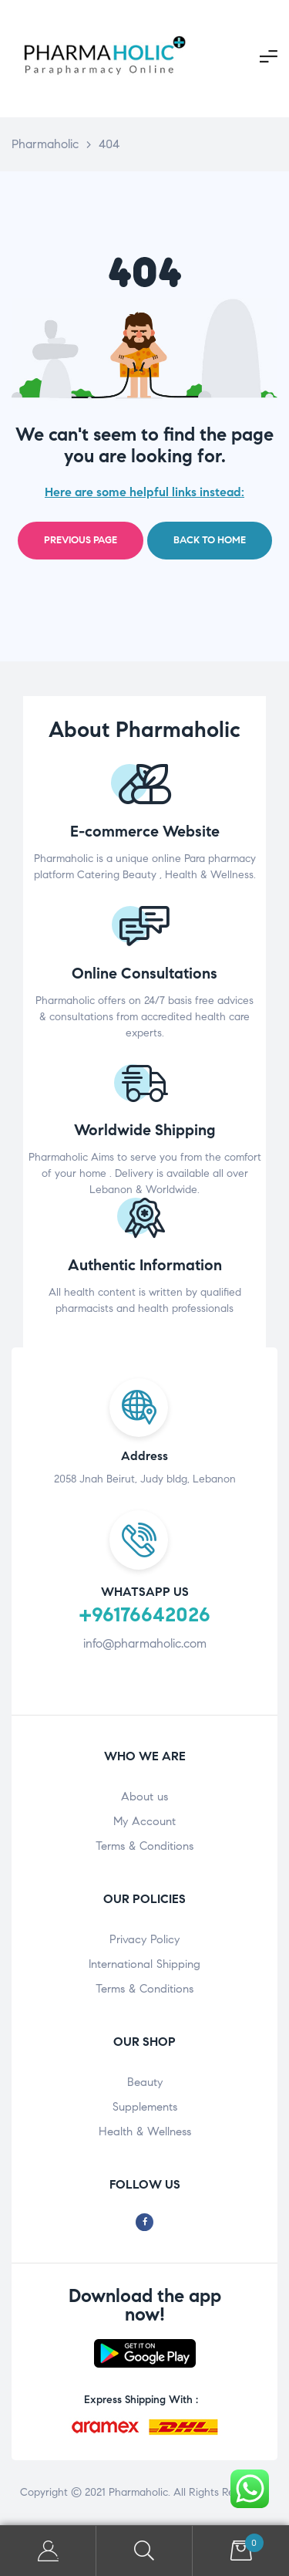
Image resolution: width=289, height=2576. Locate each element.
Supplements (145, 2107)
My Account (144, 1821)
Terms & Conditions (144, 1846)
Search (144, 2551)
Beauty (145, 2082)
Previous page (80, 540)
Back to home (209, 540)
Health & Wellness (145, 2131)
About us (144, 1797)
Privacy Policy (144, 1939)
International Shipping (144, 1964)
